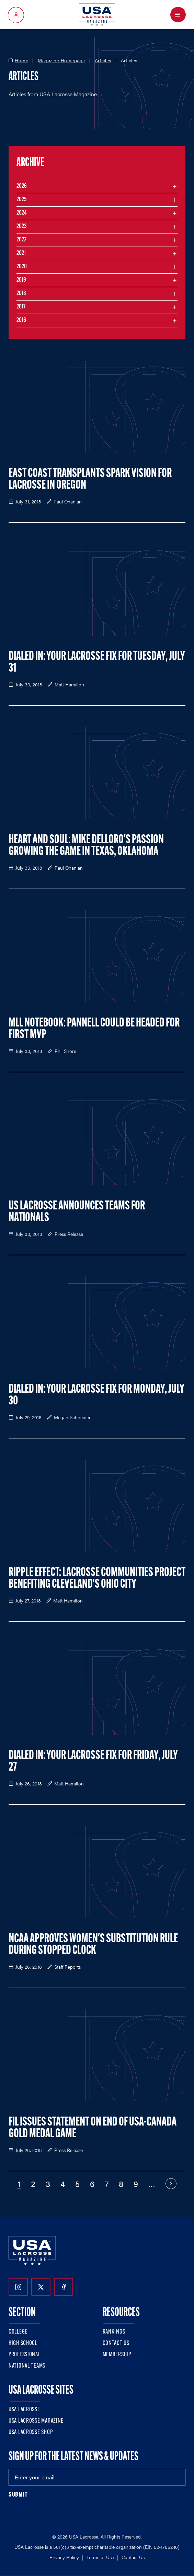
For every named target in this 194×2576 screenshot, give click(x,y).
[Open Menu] (178, 14)
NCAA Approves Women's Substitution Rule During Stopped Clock (93, 1945)
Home (21, 60)
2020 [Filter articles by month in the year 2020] (21, 266)
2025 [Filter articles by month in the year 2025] (21, 199)
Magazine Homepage (61, 60)
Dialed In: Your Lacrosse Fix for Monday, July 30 (96, 1395)
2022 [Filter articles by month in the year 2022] (21, 240)
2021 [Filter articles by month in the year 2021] (21, 253)
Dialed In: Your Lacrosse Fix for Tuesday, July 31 (97, 663)
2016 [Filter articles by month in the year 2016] (21, 320)
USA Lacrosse (24, 2409)
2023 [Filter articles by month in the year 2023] (21, 226)
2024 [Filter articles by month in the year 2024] (21, 213)
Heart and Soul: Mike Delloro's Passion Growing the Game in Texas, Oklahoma (86, 846)
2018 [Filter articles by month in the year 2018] (21, 293)
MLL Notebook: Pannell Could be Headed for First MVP (94, 1029)
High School (23, 2343)
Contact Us (116, 2343)
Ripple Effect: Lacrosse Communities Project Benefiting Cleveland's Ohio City (97, 1579)
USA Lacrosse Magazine (36, 2421)
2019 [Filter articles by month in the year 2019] (21, 280)
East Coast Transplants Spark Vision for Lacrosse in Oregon (90, 480)
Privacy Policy (64, 2557)
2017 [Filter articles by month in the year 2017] (20, 307)
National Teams (27, 2366)
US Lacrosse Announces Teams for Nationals (77, 1212)
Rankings (114, 2332)
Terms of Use (100, 2557)
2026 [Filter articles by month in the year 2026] (21, 186)
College (18, 2332)
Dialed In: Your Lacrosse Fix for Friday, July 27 (93, 1762)
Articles (103, 60)
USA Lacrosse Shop (31, 2432)
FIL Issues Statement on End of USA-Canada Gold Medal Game (92, 2128)
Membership (117, 2354)
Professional (25, 2354)
